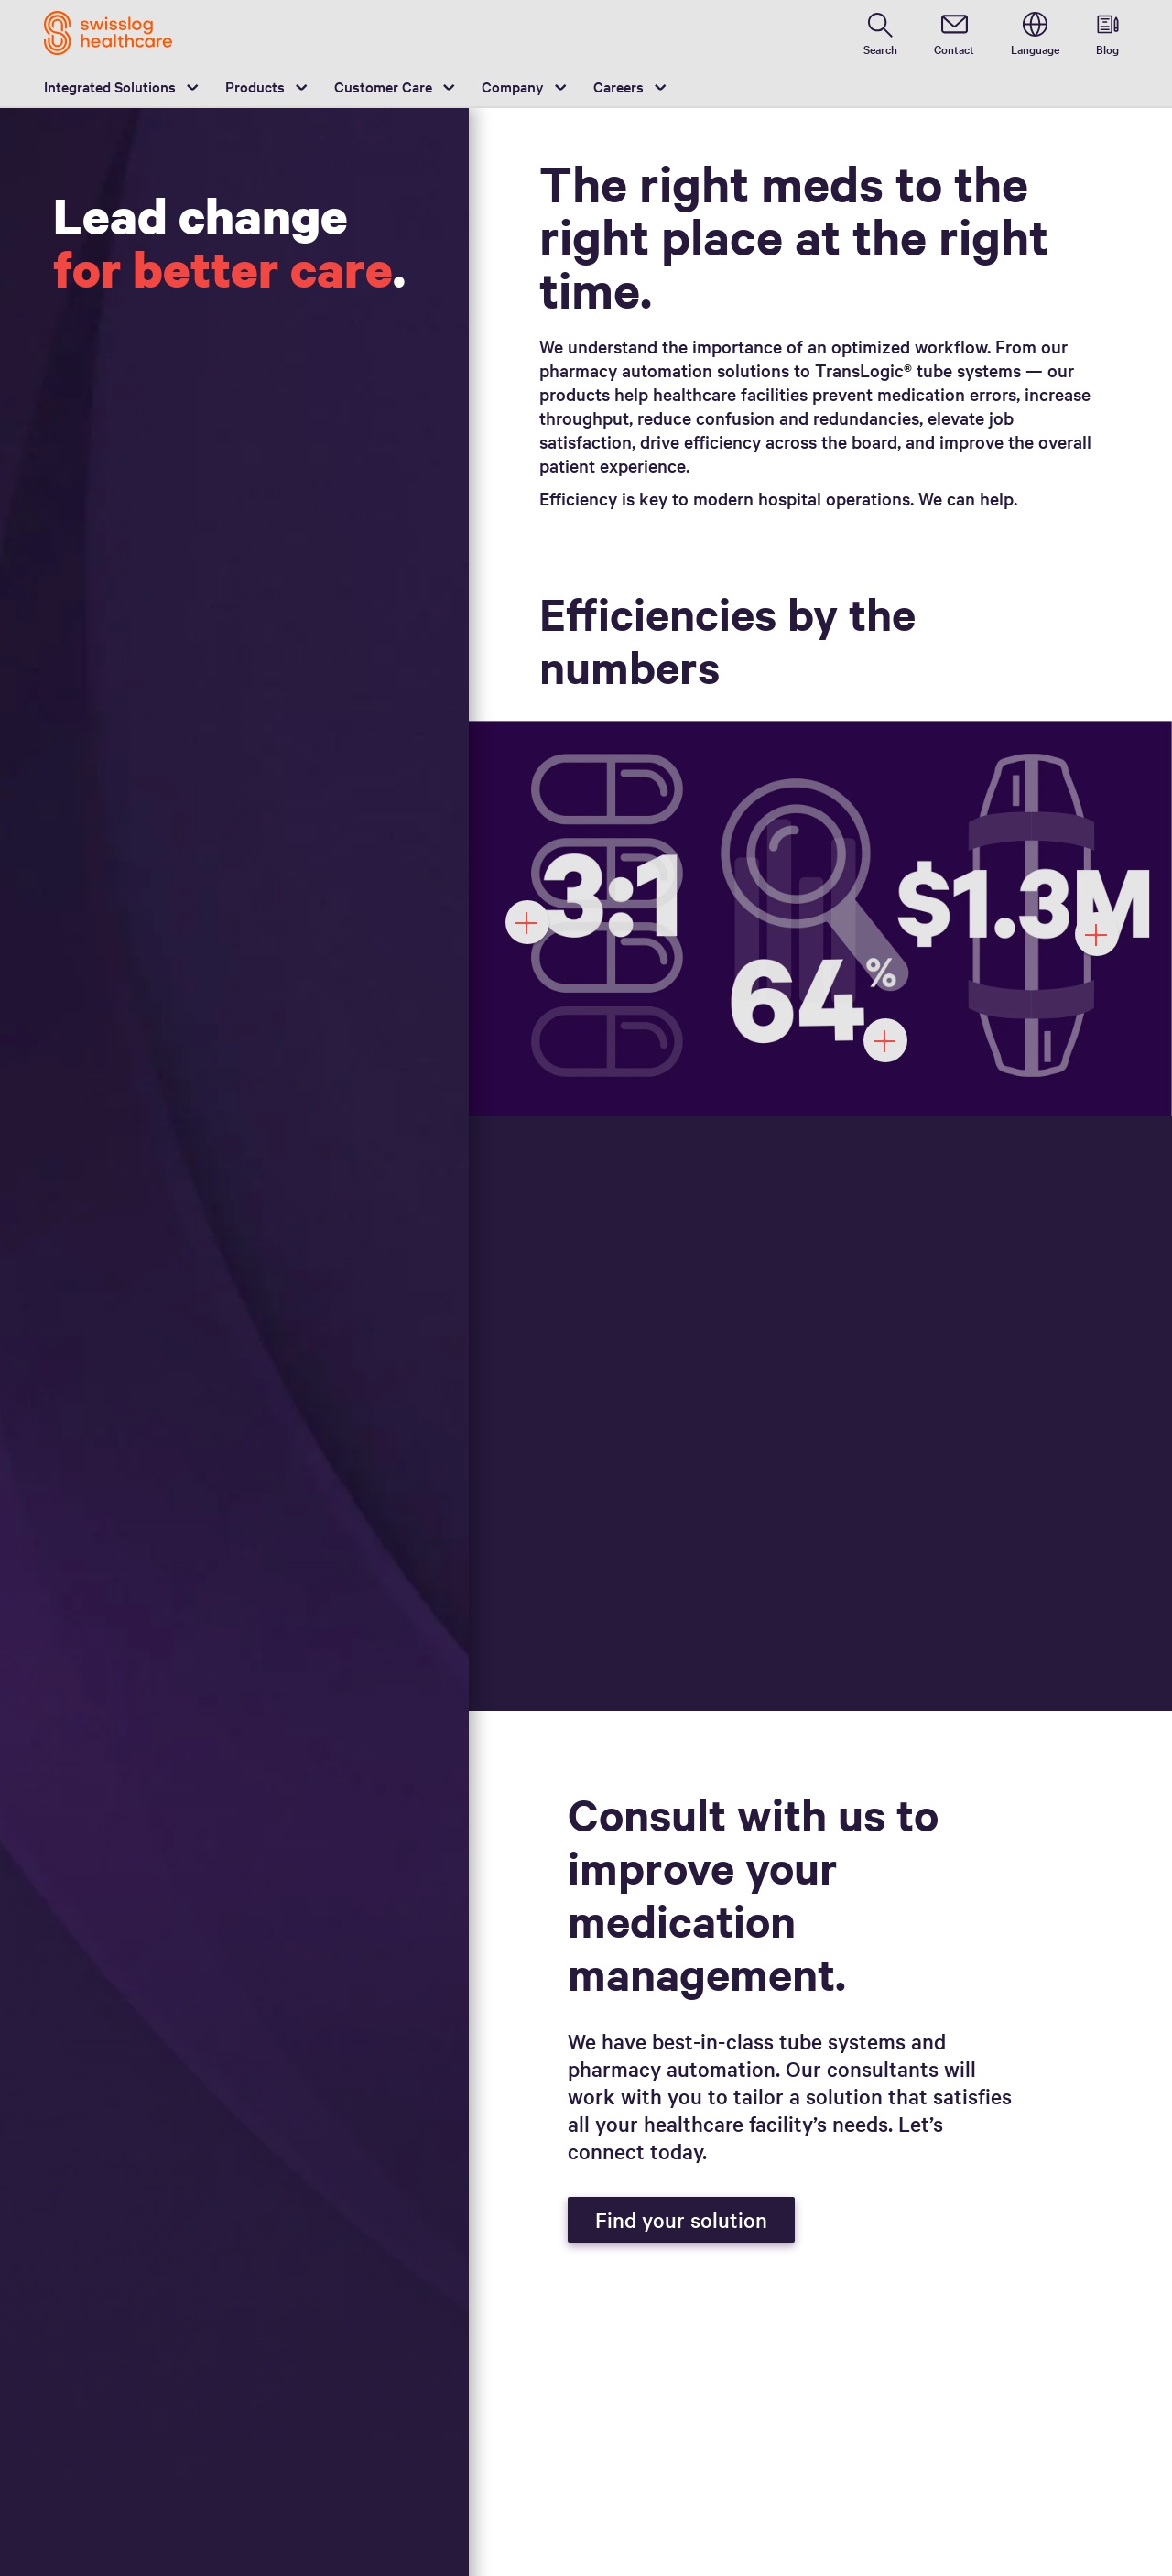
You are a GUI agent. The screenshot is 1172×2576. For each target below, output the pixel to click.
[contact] (954, 33)
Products (255, 86)
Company (513, 86)
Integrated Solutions (110, 86)
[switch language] (1035, 33)
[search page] (880, 33)
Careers (618, 86)
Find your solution (681, 2220)
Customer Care (383, 86)
